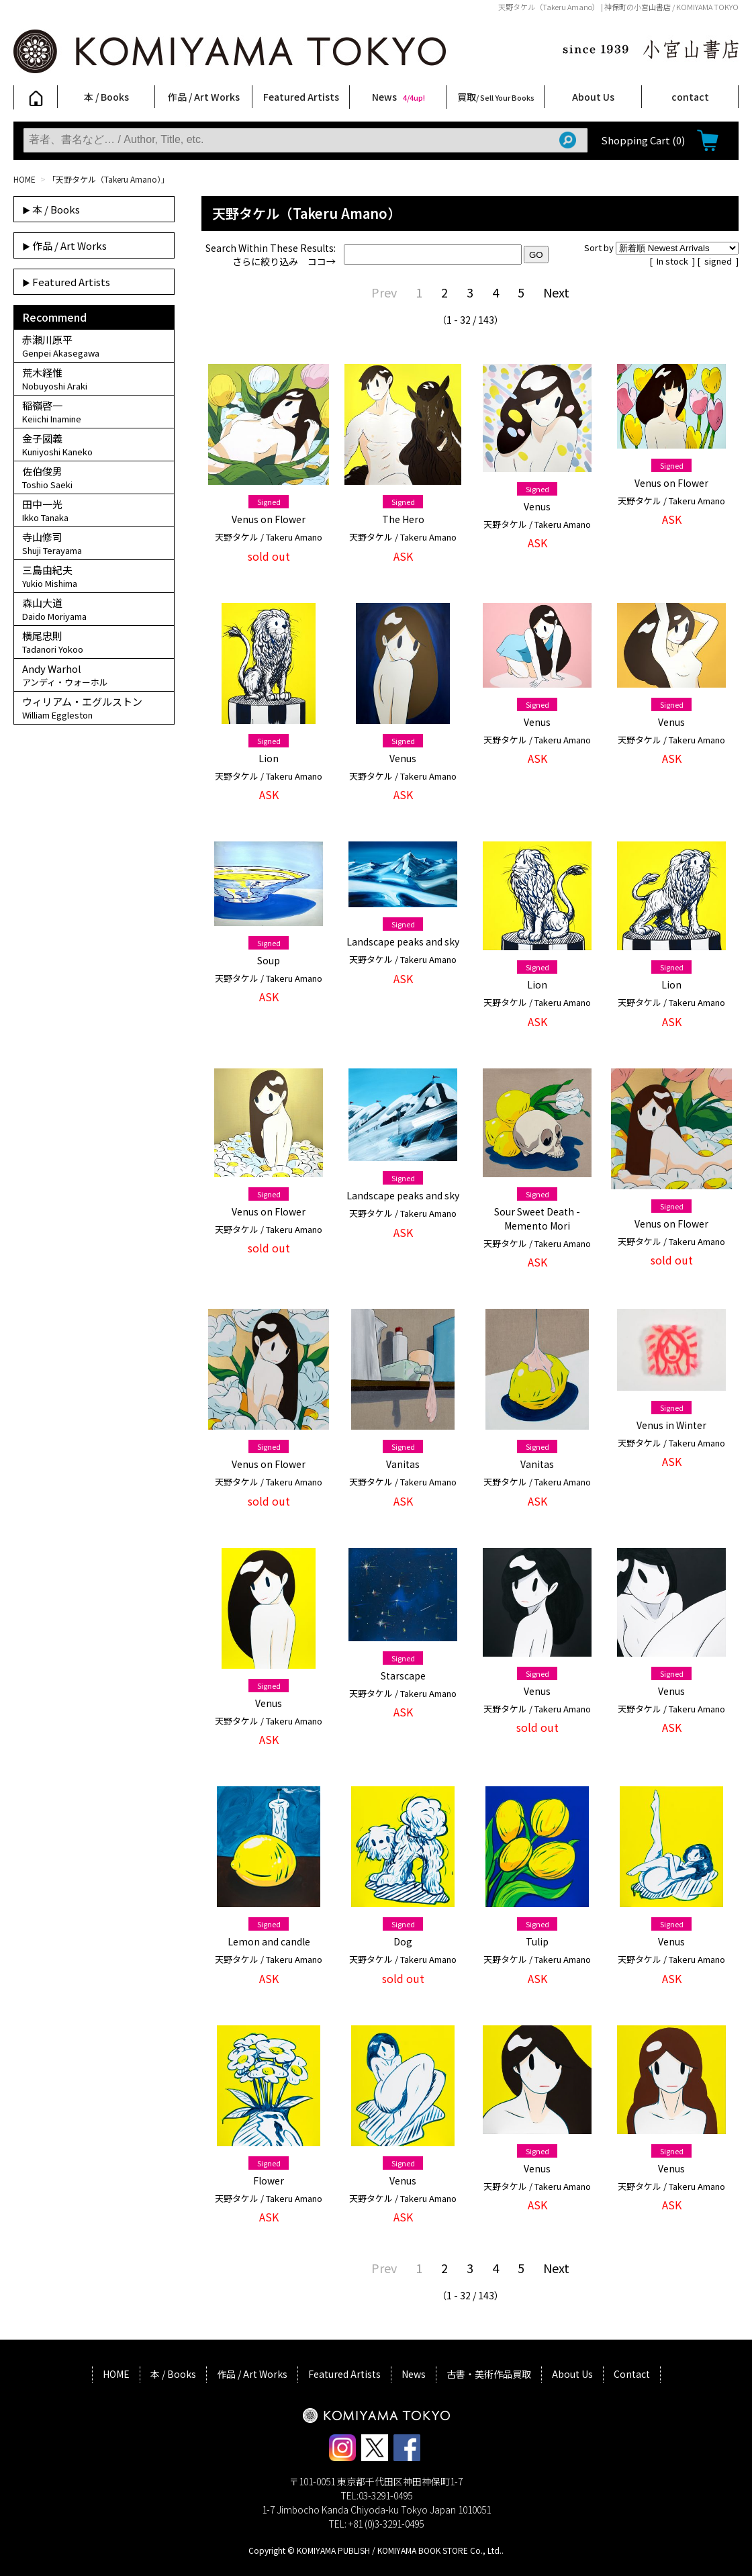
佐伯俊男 (94, 477)
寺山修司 (94, 543)
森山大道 (94, 609)
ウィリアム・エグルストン (94, 707)
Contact (632, 2374)
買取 (495, 96)
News (398, 96)
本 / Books (106, 96)
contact (690, 96)
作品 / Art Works (204, 96)
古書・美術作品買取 (488, 2374)
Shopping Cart (643, 140)
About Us (593, 96)
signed (719, 261)
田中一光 (94, 510)
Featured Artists (301, 96)
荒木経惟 (94, 378)
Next (556, 292)
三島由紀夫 (94, 576)
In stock (673, 261)
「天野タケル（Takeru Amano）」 (108, 179)
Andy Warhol (94, 674)
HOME (24, 179)
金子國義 (94, 444)
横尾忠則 (94, 642)
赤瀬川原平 (94, 345)
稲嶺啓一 (94, 411)
